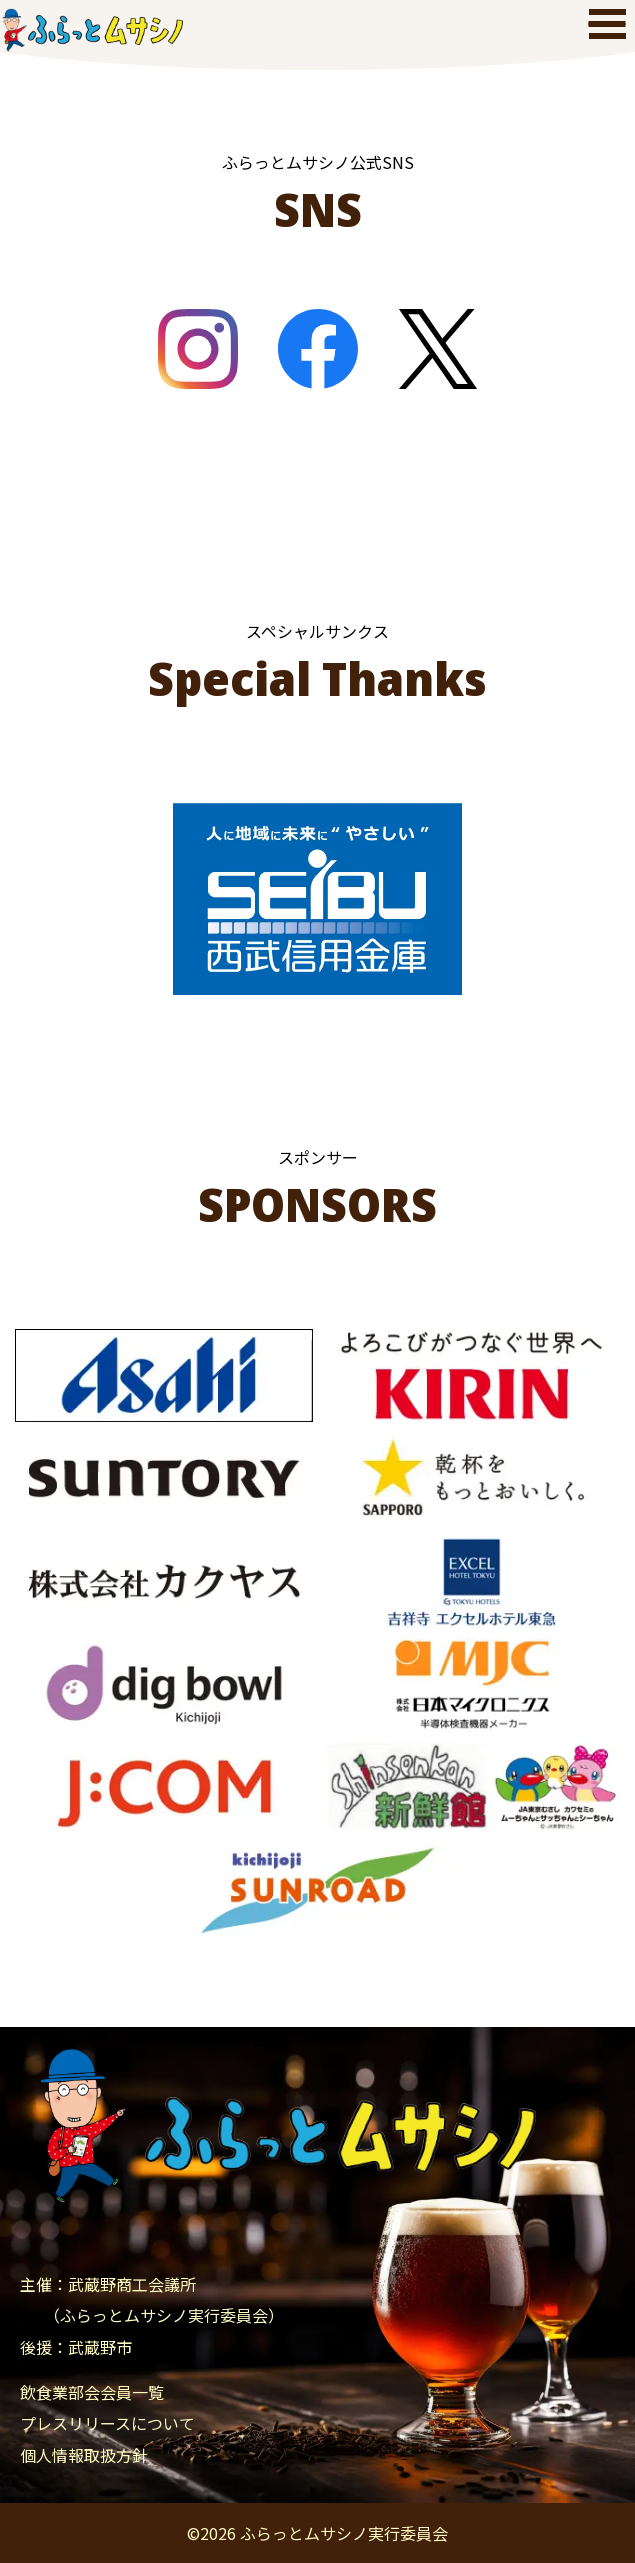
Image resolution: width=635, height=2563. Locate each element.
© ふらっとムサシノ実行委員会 (317, 2533)
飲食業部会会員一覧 (92, 2392)
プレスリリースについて (107, 2423)
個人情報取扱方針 (84, 2455)
